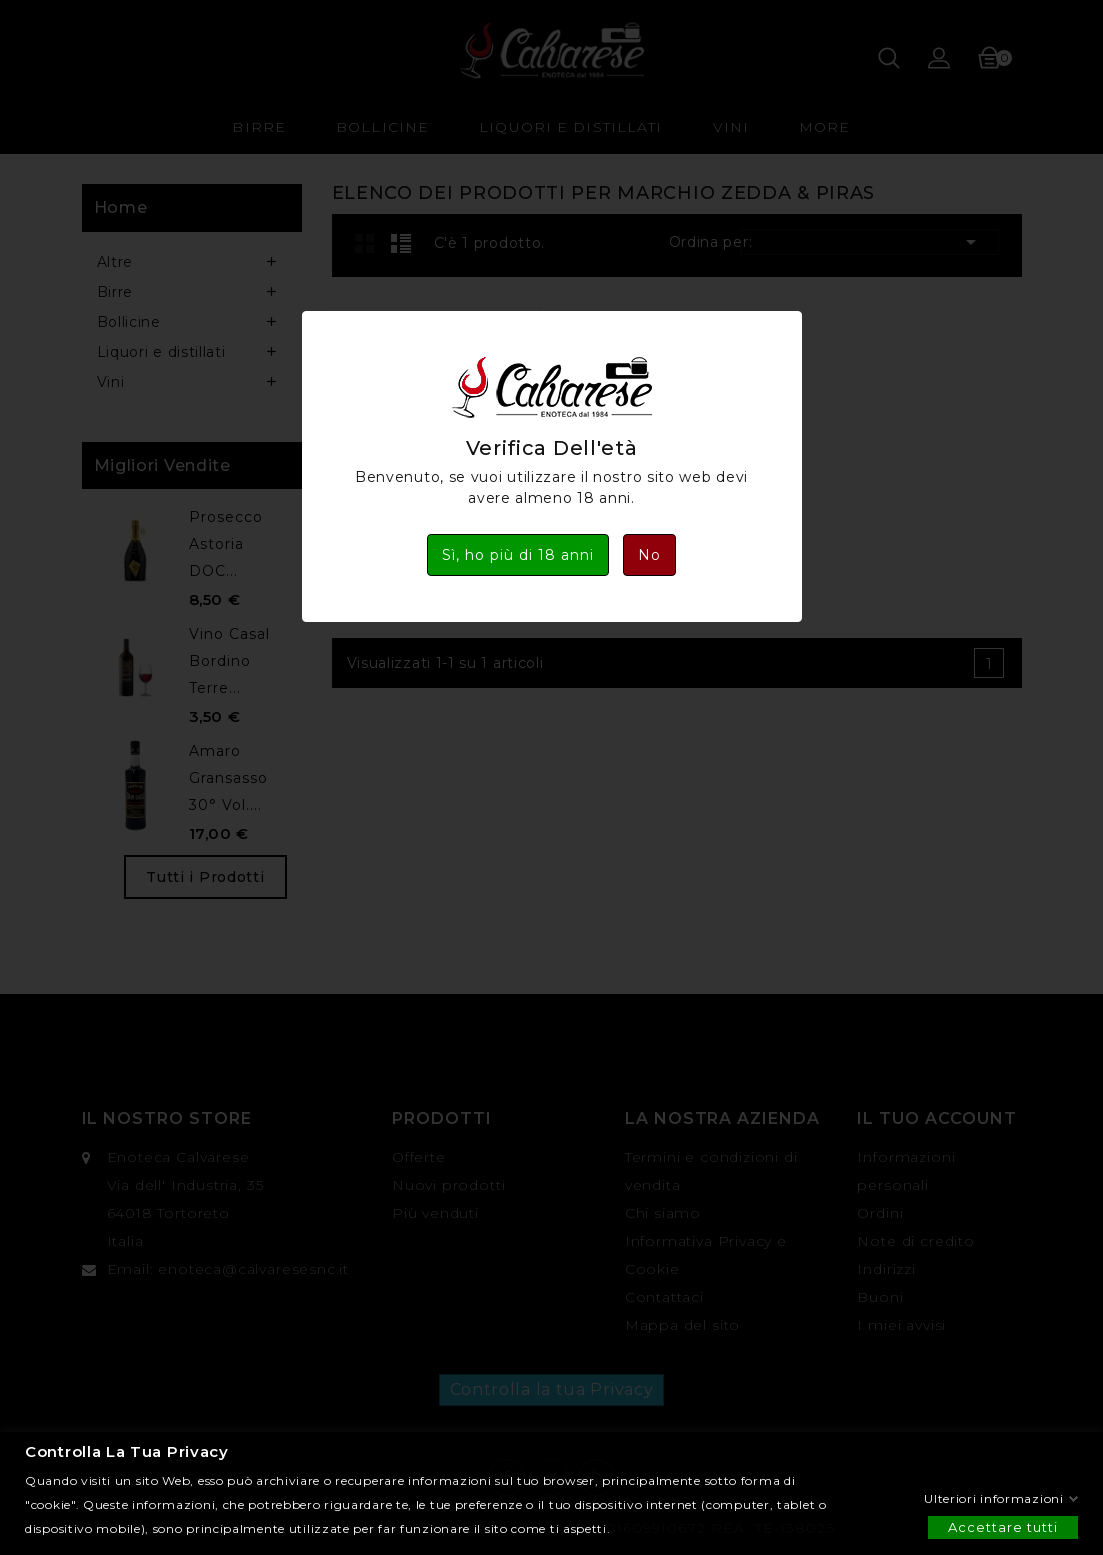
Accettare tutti (1003, 1526)
